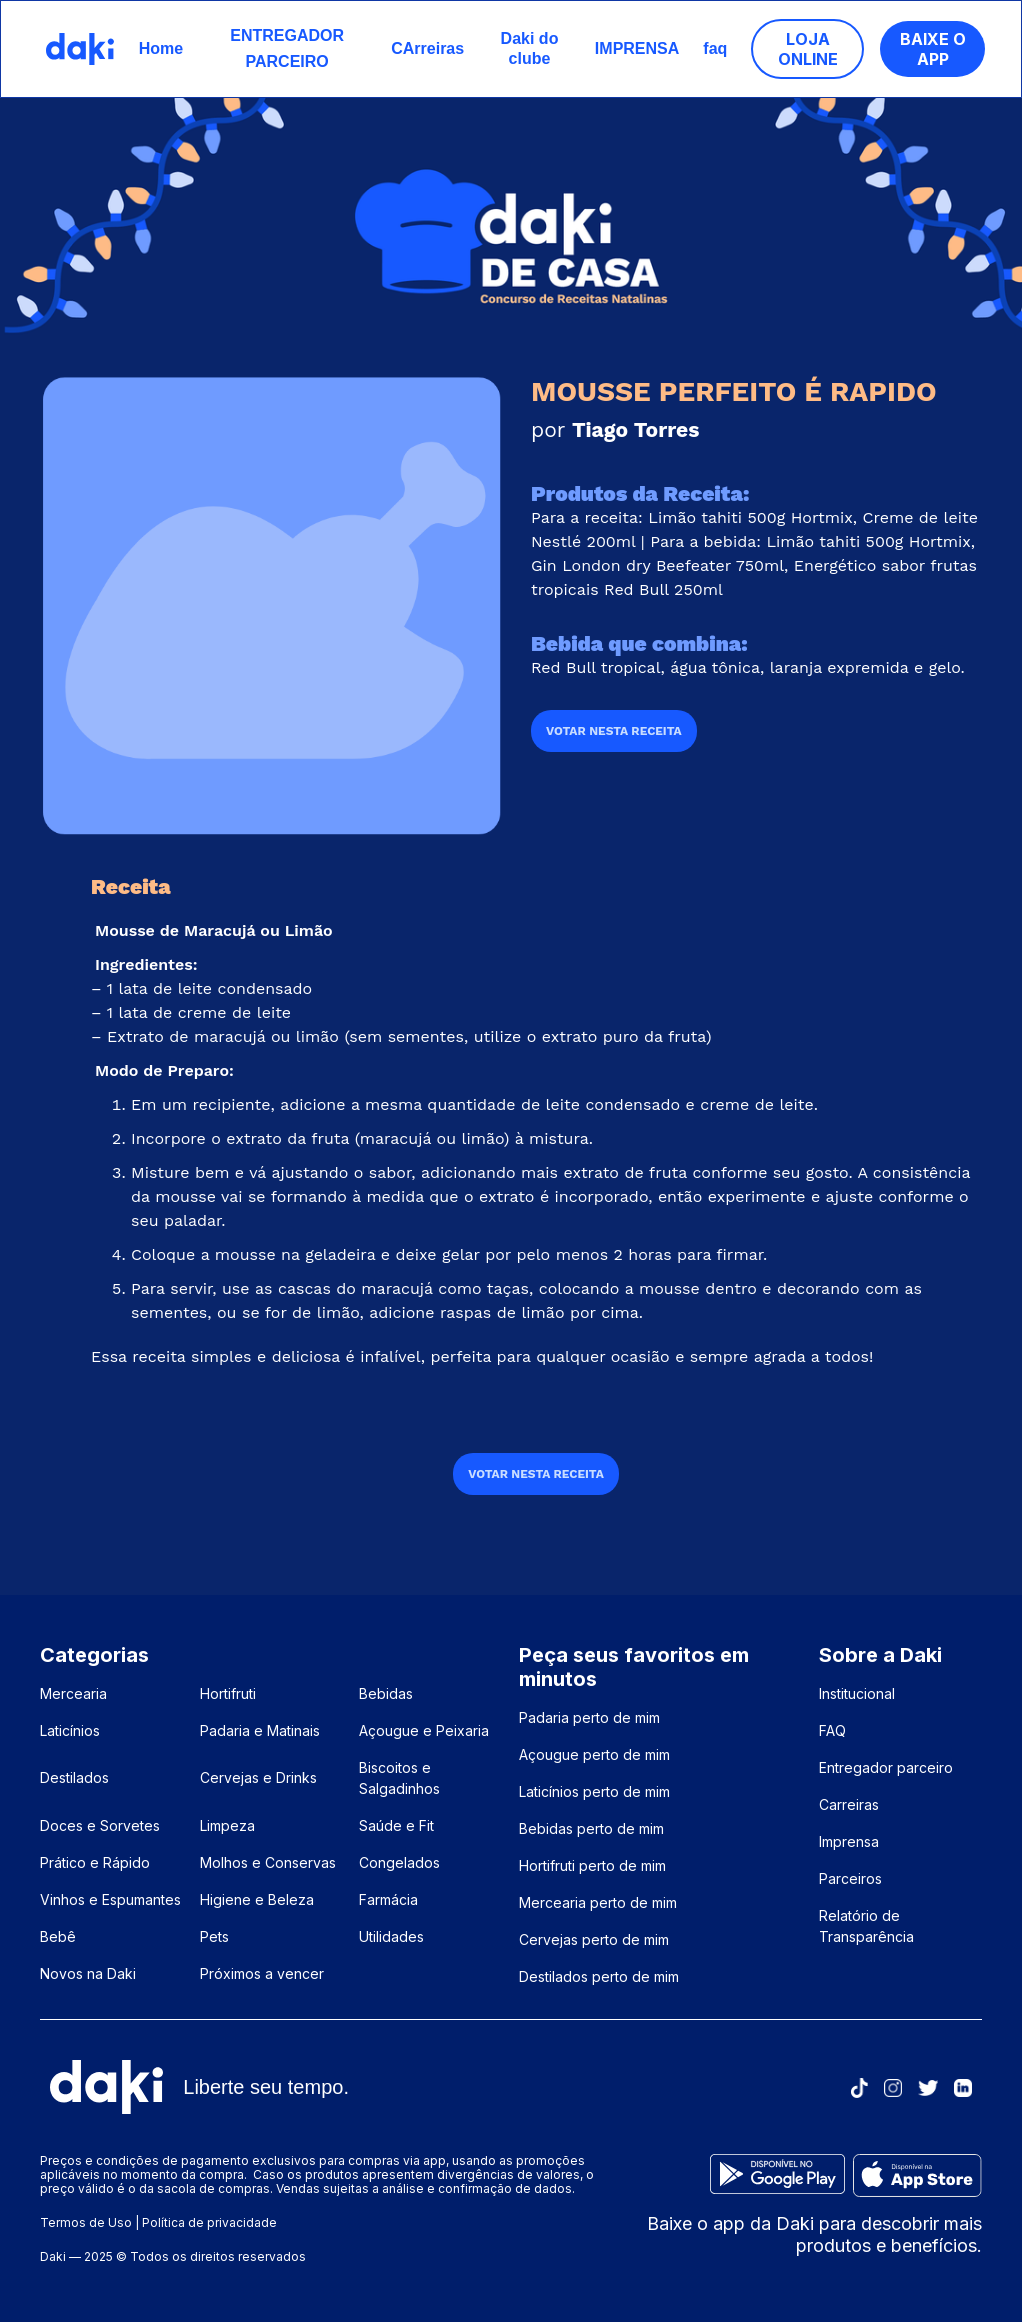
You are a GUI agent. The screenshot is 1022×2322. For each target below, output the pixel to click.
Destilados (74, 1777)
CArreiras (427, 48)
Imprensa (849, 1841)
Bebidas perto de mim (591, 1828)
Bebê (58, 1936)
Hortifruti (228, 1693)
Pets (214, 1936)
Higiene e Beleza (257, 1899)
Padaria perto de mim (589, 1717)
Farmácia (388, 1899)
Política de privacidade (209, 2222)
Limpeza (227, 1825)
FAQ (832, 1730)
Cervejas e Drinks (258, 1777)
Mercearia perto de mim (598, 1902)
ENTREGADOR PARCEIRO (287, 48)
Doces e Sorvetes (100, 1825)
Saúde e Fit (396, 1825)
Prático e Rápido (95, 1862)
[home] (80, 49)
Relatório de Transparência (866, 1926)
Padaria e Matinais (260, 1730)
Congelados (399, 1862)
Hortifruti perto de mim (592, 1865)
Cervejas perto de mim (594, 1939)
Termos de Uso (86, 2222)
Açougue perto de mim (594, 1754)
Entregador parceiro (886, 1767)
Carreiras (849, 1804)
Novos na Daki (88, 1973)
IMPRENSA (637, 48)
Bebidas (386, 1693)
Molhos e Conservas (268, 1862)
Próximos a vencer (262, 1973)
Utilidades (391, 1936)
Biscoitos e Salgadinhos (399, 1778)
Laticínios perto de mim (594, 1791)
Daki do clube (530, 48)
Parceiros (850, 1878)
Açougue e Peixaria (424, 1730)
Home (161, 48)
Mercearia (73, 1693)
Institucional (857, 1693)
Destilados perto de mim (599, 1976)
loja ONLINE (808, 49)
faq (715, 48)
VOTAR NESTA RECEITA (614, 731)
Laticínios (70, 1730)
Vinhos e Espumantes (110, 1899)
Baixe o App (933, 49)
